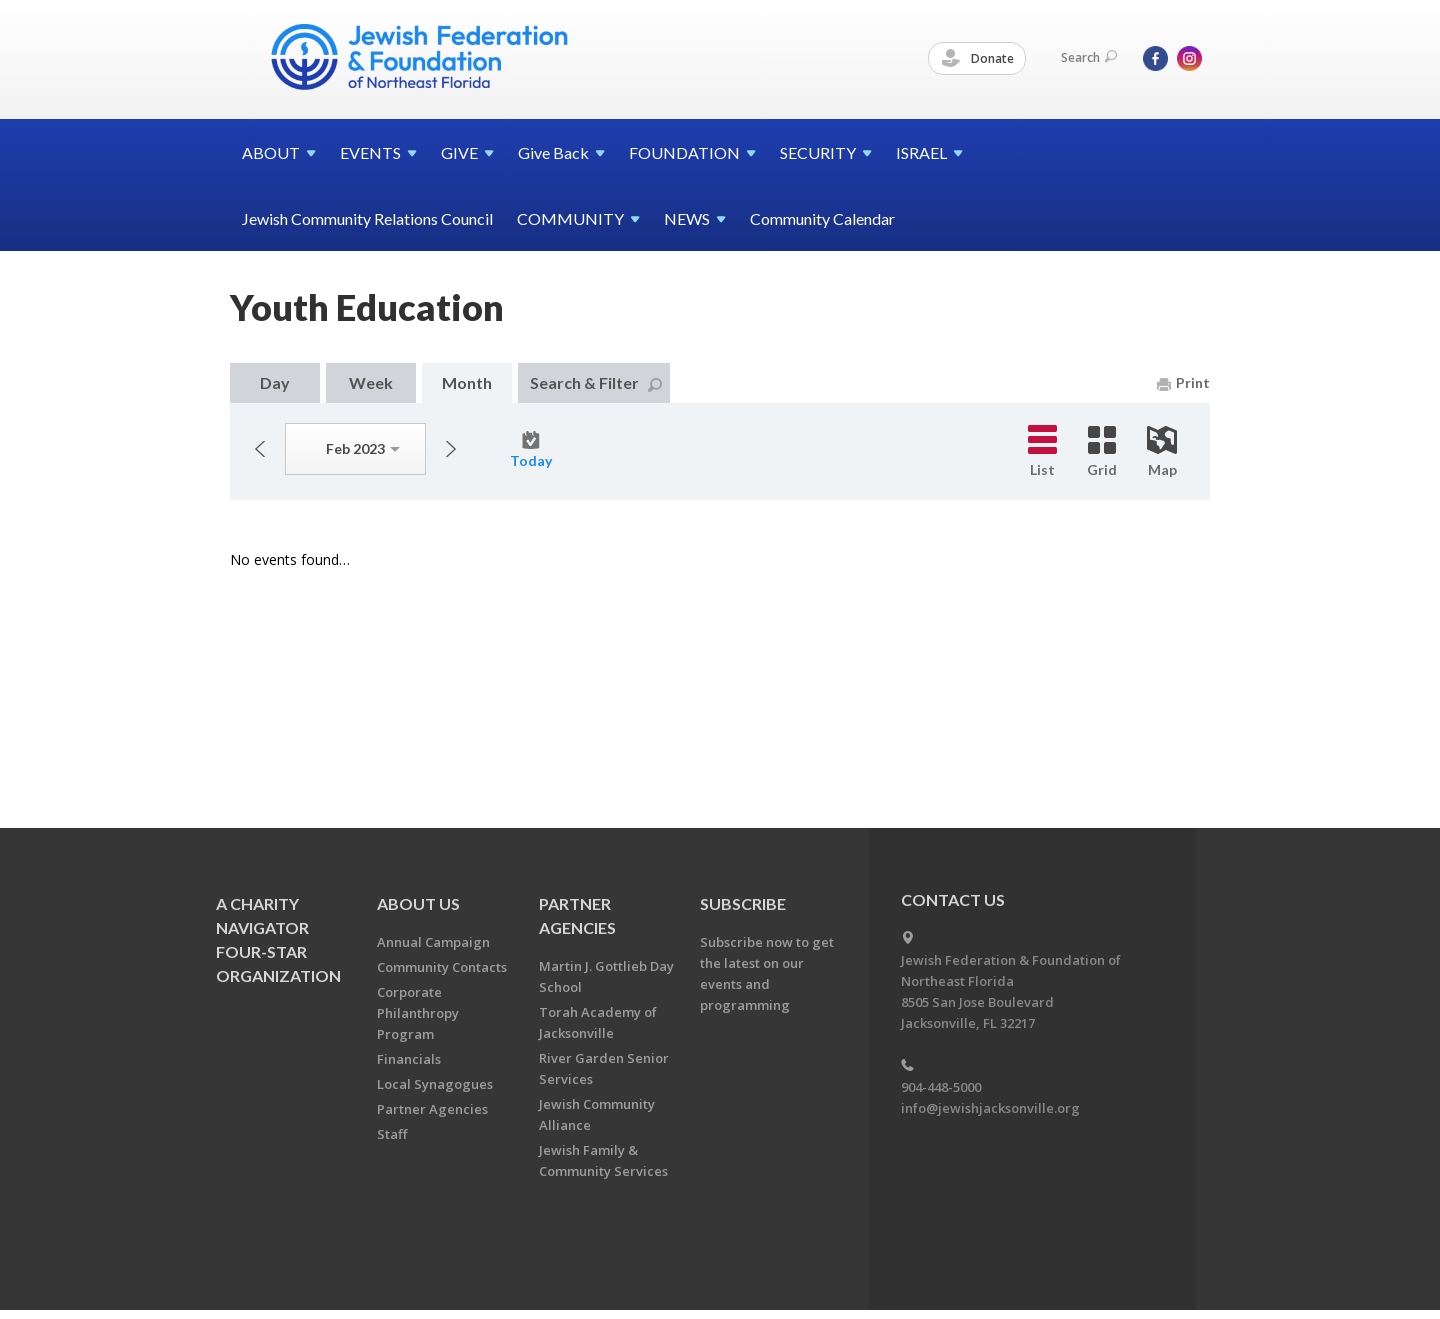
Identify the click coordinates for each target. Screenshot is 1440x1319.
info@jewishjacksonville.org (990, 1108)
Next (451, 449)
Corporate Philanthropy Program (418, 1013)
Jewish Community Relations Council (367, 218)
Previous (260, 449)
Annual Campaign (433, 942)
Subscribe (743, 903)
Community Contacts (442, 967)
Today (531, 450)
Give (561, 152)
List (1042, 451)
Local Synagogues (435, 1084)
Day (275, 382)
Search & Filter (596, 382)
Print (1183, 382)
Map (1162, 452)
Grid (1102, 452)
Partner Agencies (432, 1109)
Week (371, 382)
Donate (978, 59)
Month (467, 382)
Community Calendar (822, 218)
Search (1089, 57)
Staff (392, 1134)
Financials (409, 1059)
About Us (418, 903)
